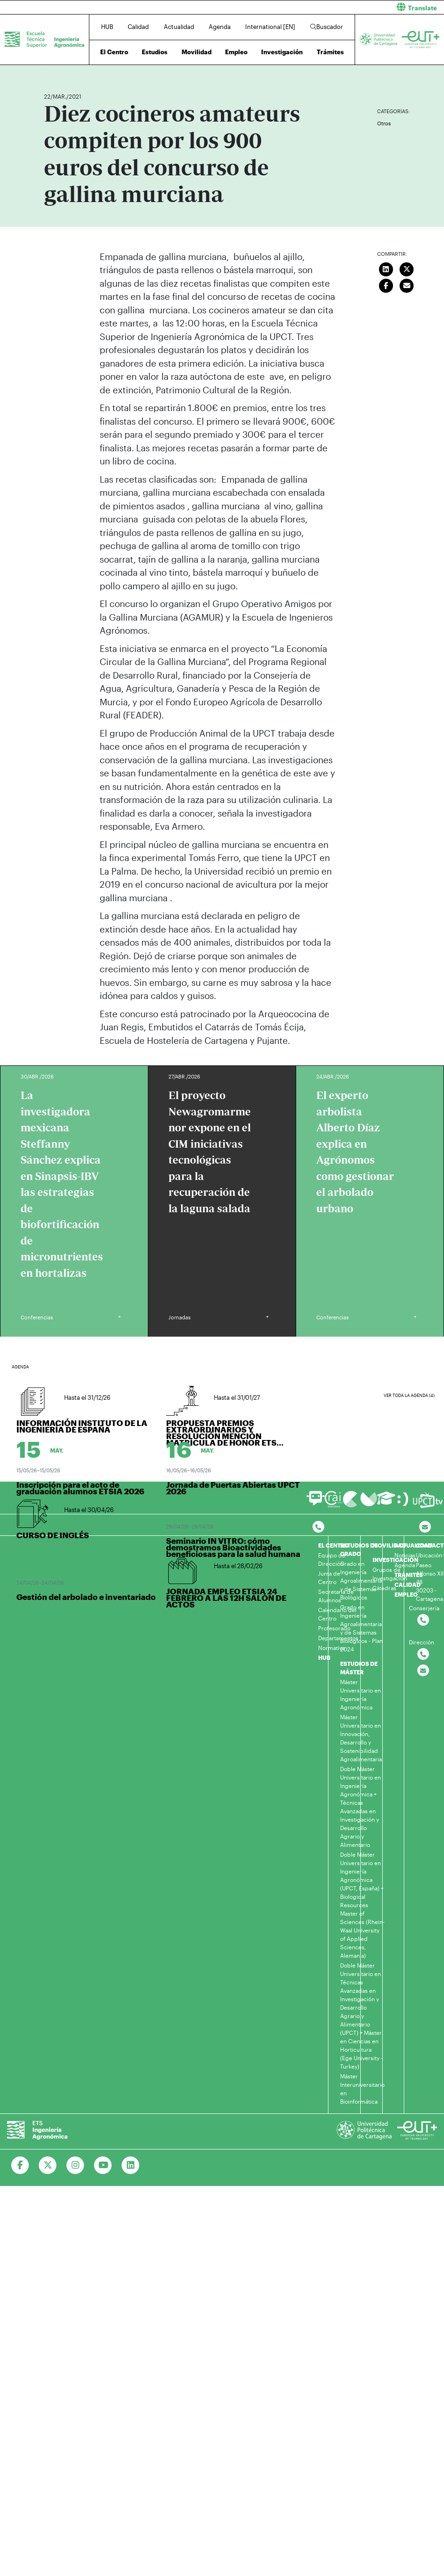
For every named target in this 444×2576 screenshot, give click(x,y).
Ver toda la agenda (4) (409, 1395)
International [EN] (270, 26)
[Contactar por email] (423, 1671)
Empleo (236, 52)
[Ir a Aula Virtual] (386, 1502)
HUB (107, 26)
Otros (384, 123)
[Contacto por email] (425, 1527)
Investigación (282, 52)
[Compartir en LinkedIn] (386, 268)
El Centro (114, 52)
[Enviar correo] (406, 284)
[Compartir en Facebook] (386, 284)
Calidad (138, 26)
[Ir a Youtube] (103, 2165)
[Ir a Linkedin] (130, 2165)
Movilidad (196, 52)
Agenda (220, 26)
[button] (336, 7)
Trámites (330, 52)
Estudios (154, 52)
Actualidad (179, 26)
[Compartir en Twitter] (406, 268)
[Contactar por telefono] (318, 1527)
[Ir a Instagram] (75, 2165)
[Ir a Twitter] (48, 2165)
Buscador (326, 26)
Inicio (51, 69)
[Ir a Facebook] (20, 2165)
